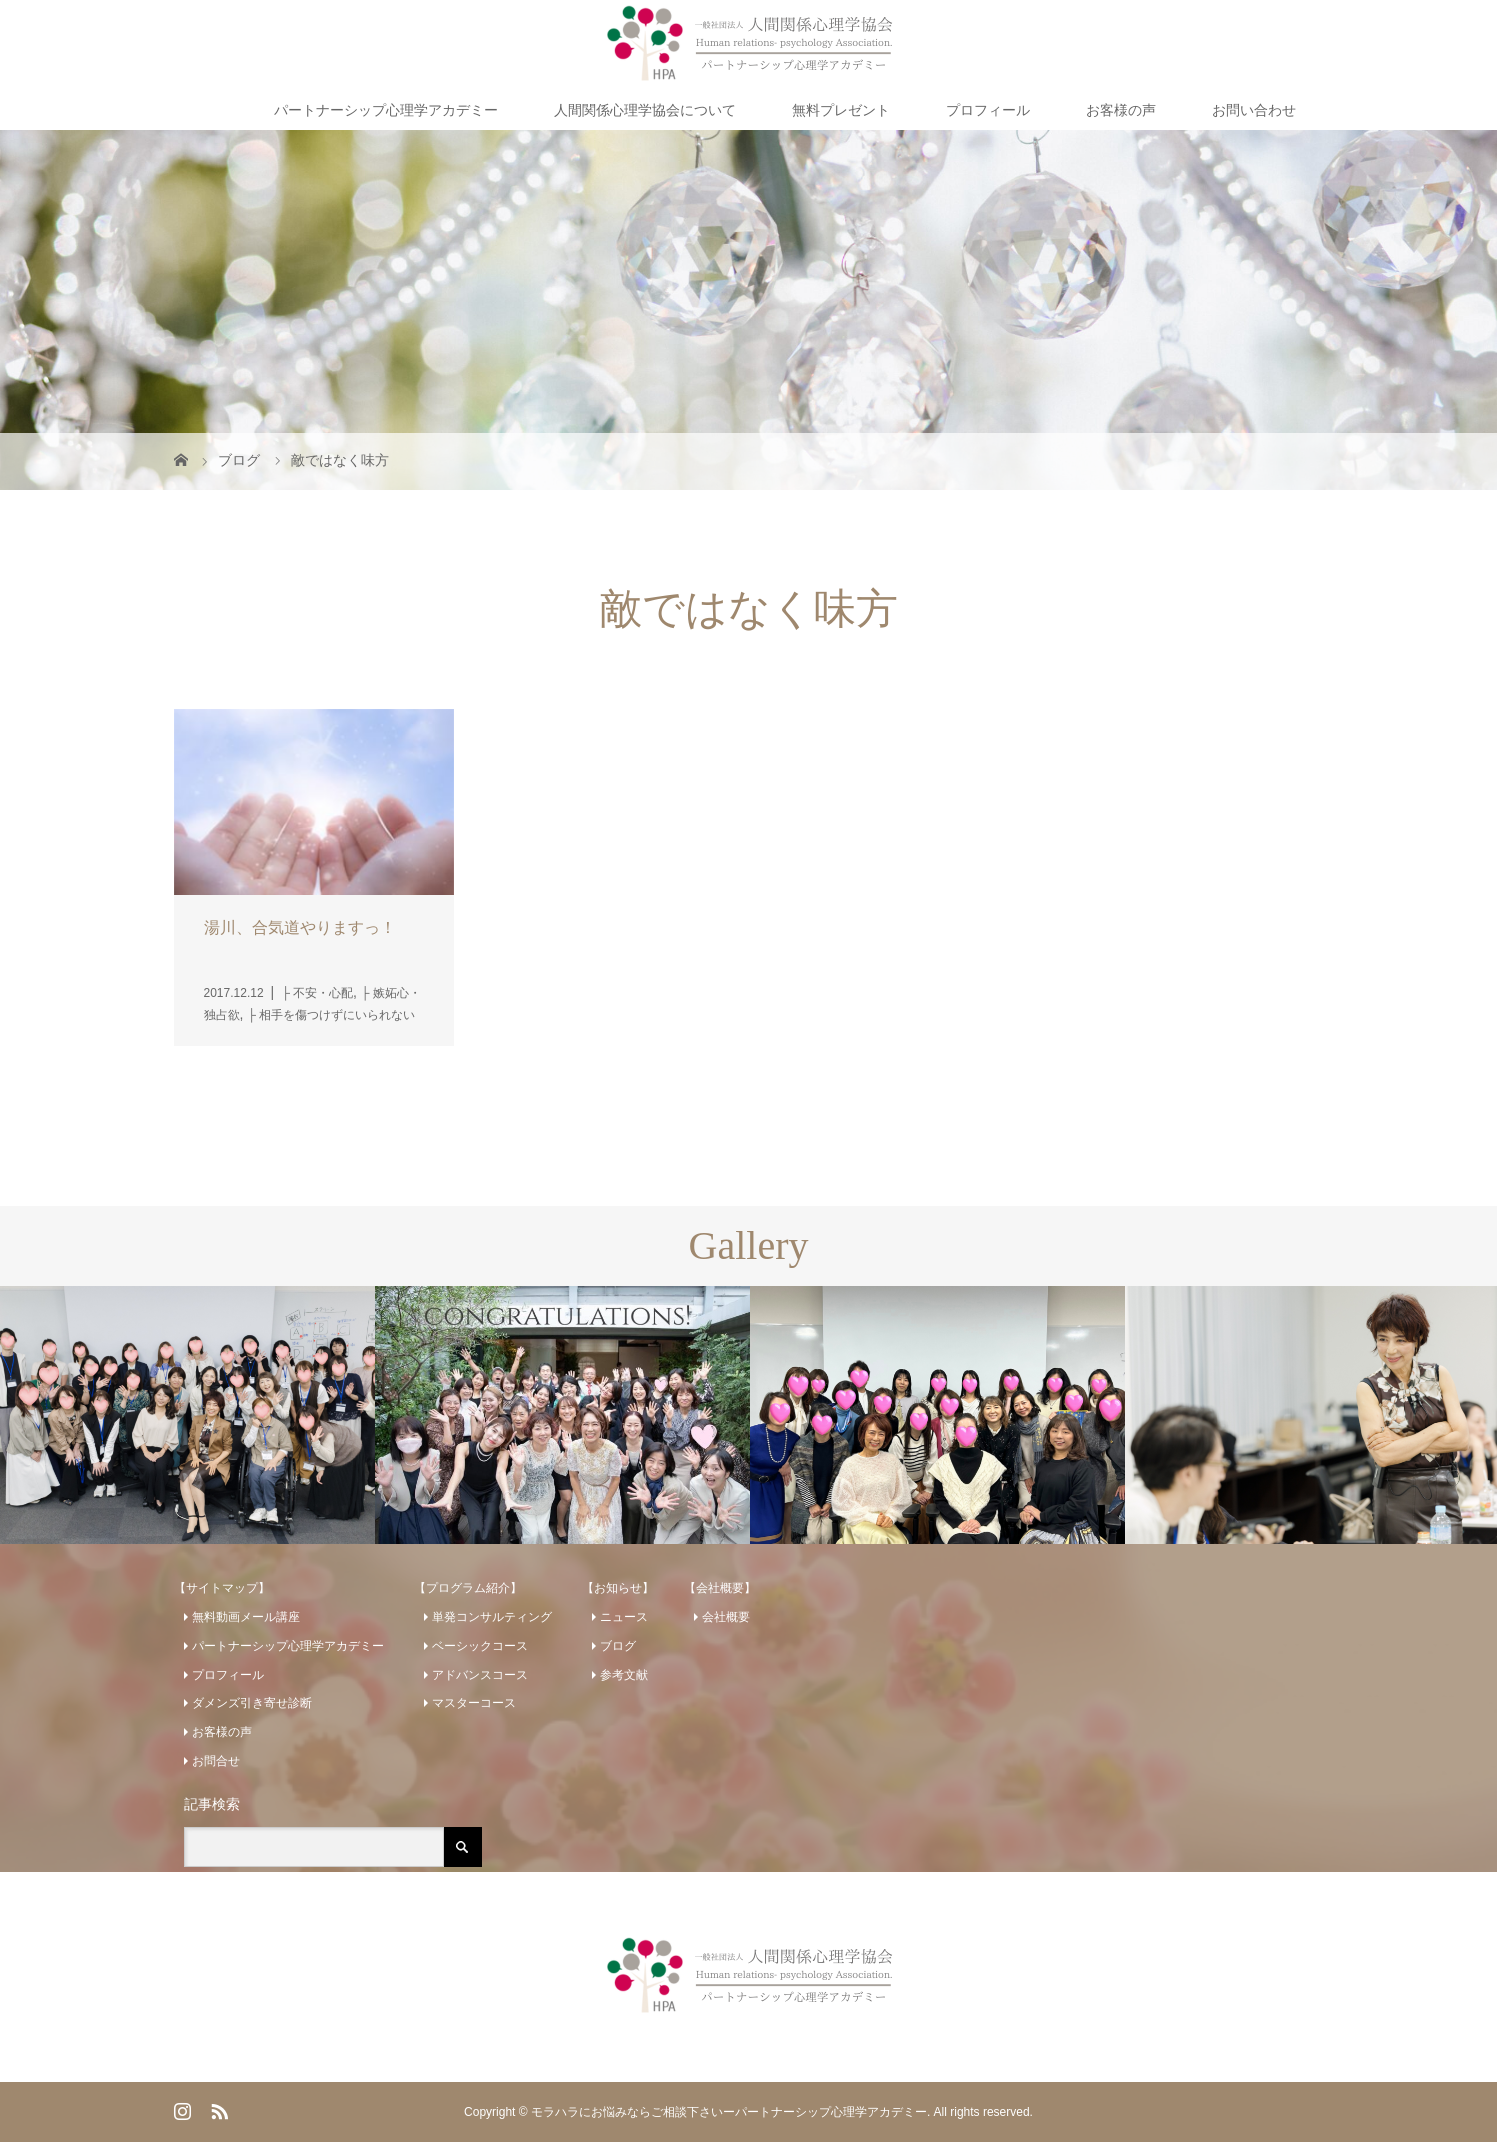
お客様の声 (1121, 110)
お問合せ (216, 1761)
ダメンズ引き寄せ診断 (252, 1703)
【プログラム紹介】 (468, 1588)
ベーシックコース (480, 1646)
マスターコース (474, 1703)
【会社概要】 (720, 1588)
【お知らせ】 (618, 1588)
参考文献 (624, 1675)
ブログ (618, 1646)
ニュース (624, 1617)
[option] (187, 1416)
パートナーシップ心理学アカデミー (386, 110)
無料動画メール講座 (246, 1617)
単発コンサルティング (492, 1617)
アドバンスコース (480, 1675)
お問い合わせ (1254, 110)
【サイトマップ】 (222, 1588)
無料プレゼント (841, 110)
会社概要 (726, 1617)
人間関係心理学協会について (645, 110)
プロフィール (988, 110)
